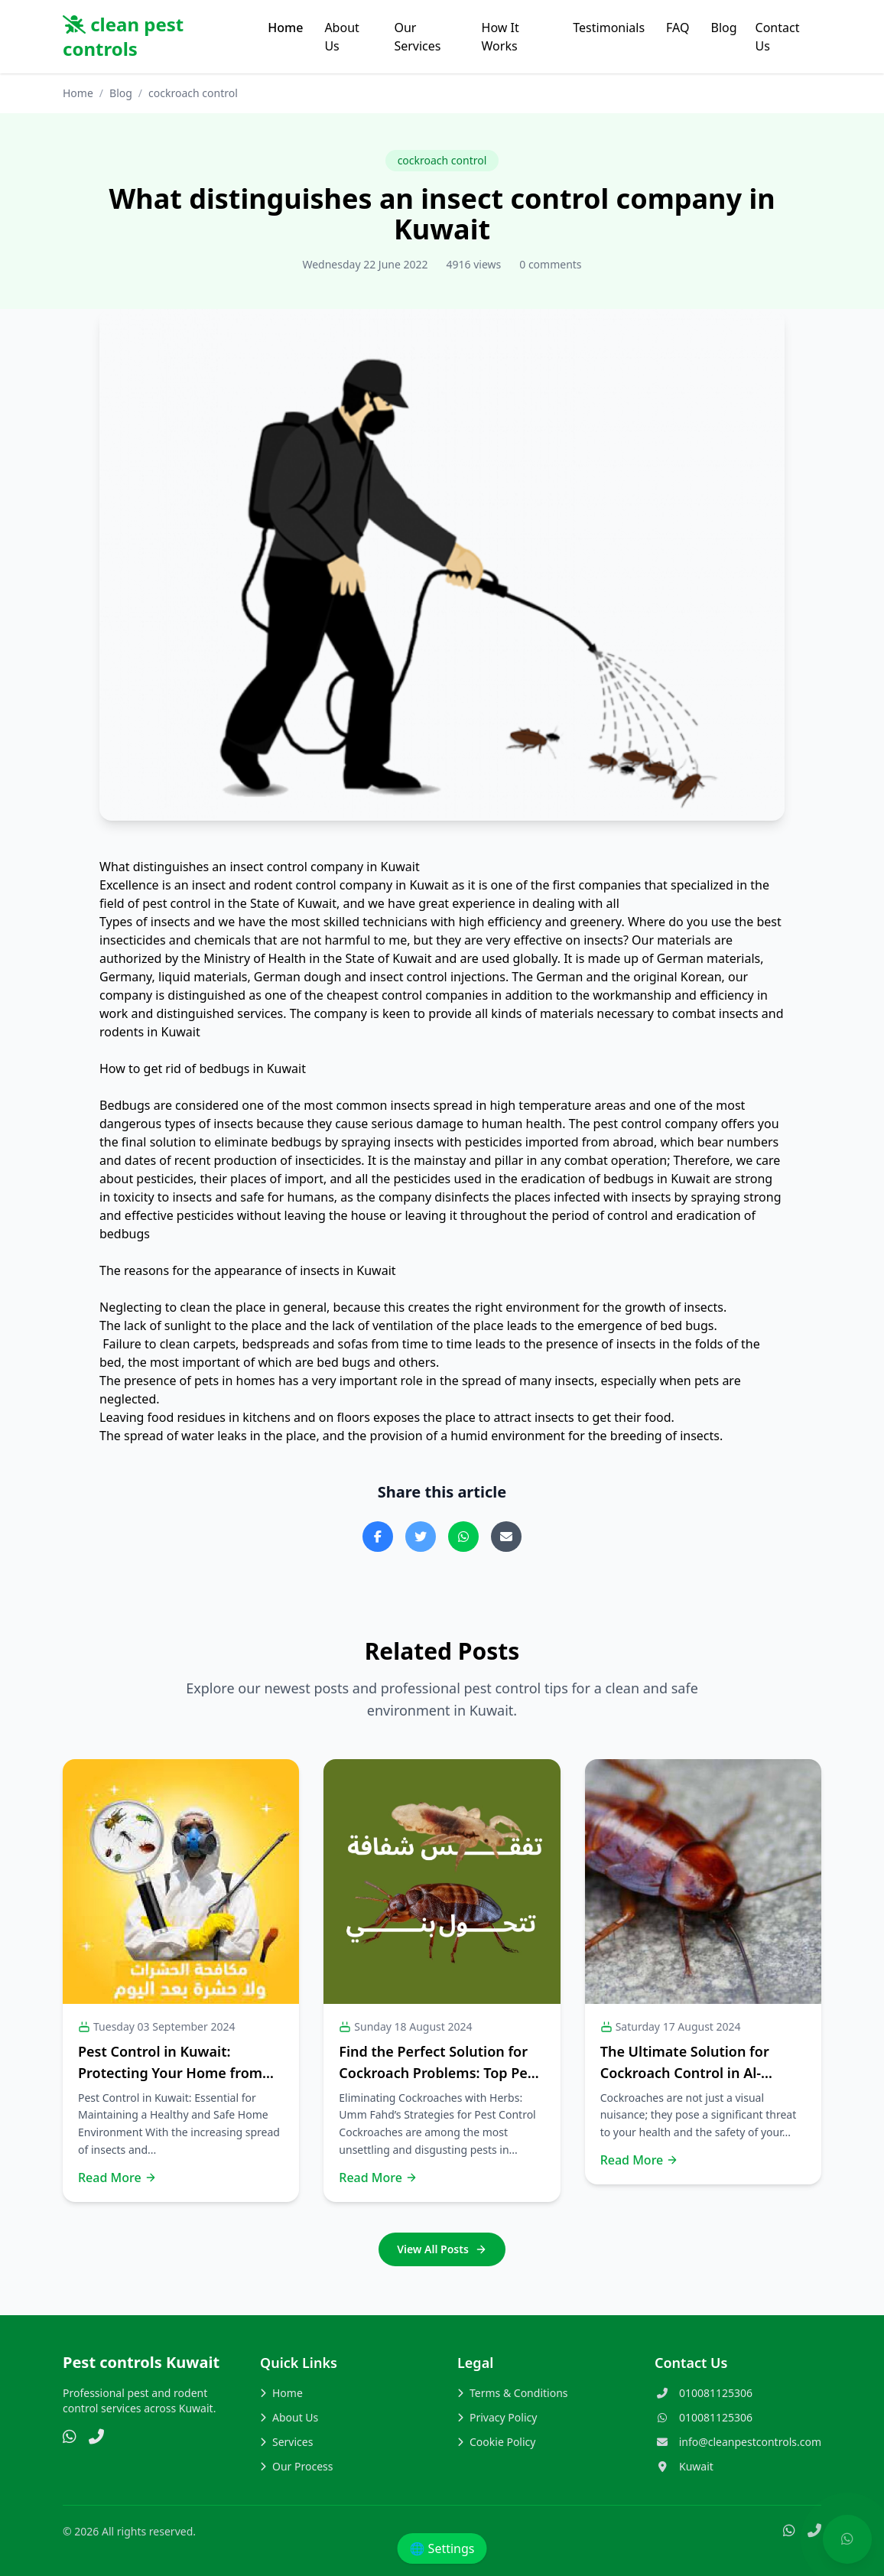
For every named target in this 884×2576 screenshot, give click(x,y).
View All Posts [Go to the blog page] (442, 2249)
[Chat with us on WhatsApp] (847, 2539)
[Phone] (96, 2437)
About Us (341, 36)
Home (285, 27)
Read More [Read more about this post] (117, 2177)
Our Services (417, 36)
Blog (724, 27)
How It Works (500, 36)
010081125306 (715, 2393)
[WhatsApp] (69, 2437)
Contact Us (778, 36)
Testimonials (609, 27)
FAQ (677, 27)
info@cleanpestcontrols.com (750, 2442)
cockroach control (442, 160)
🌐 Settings (442, 2548)
